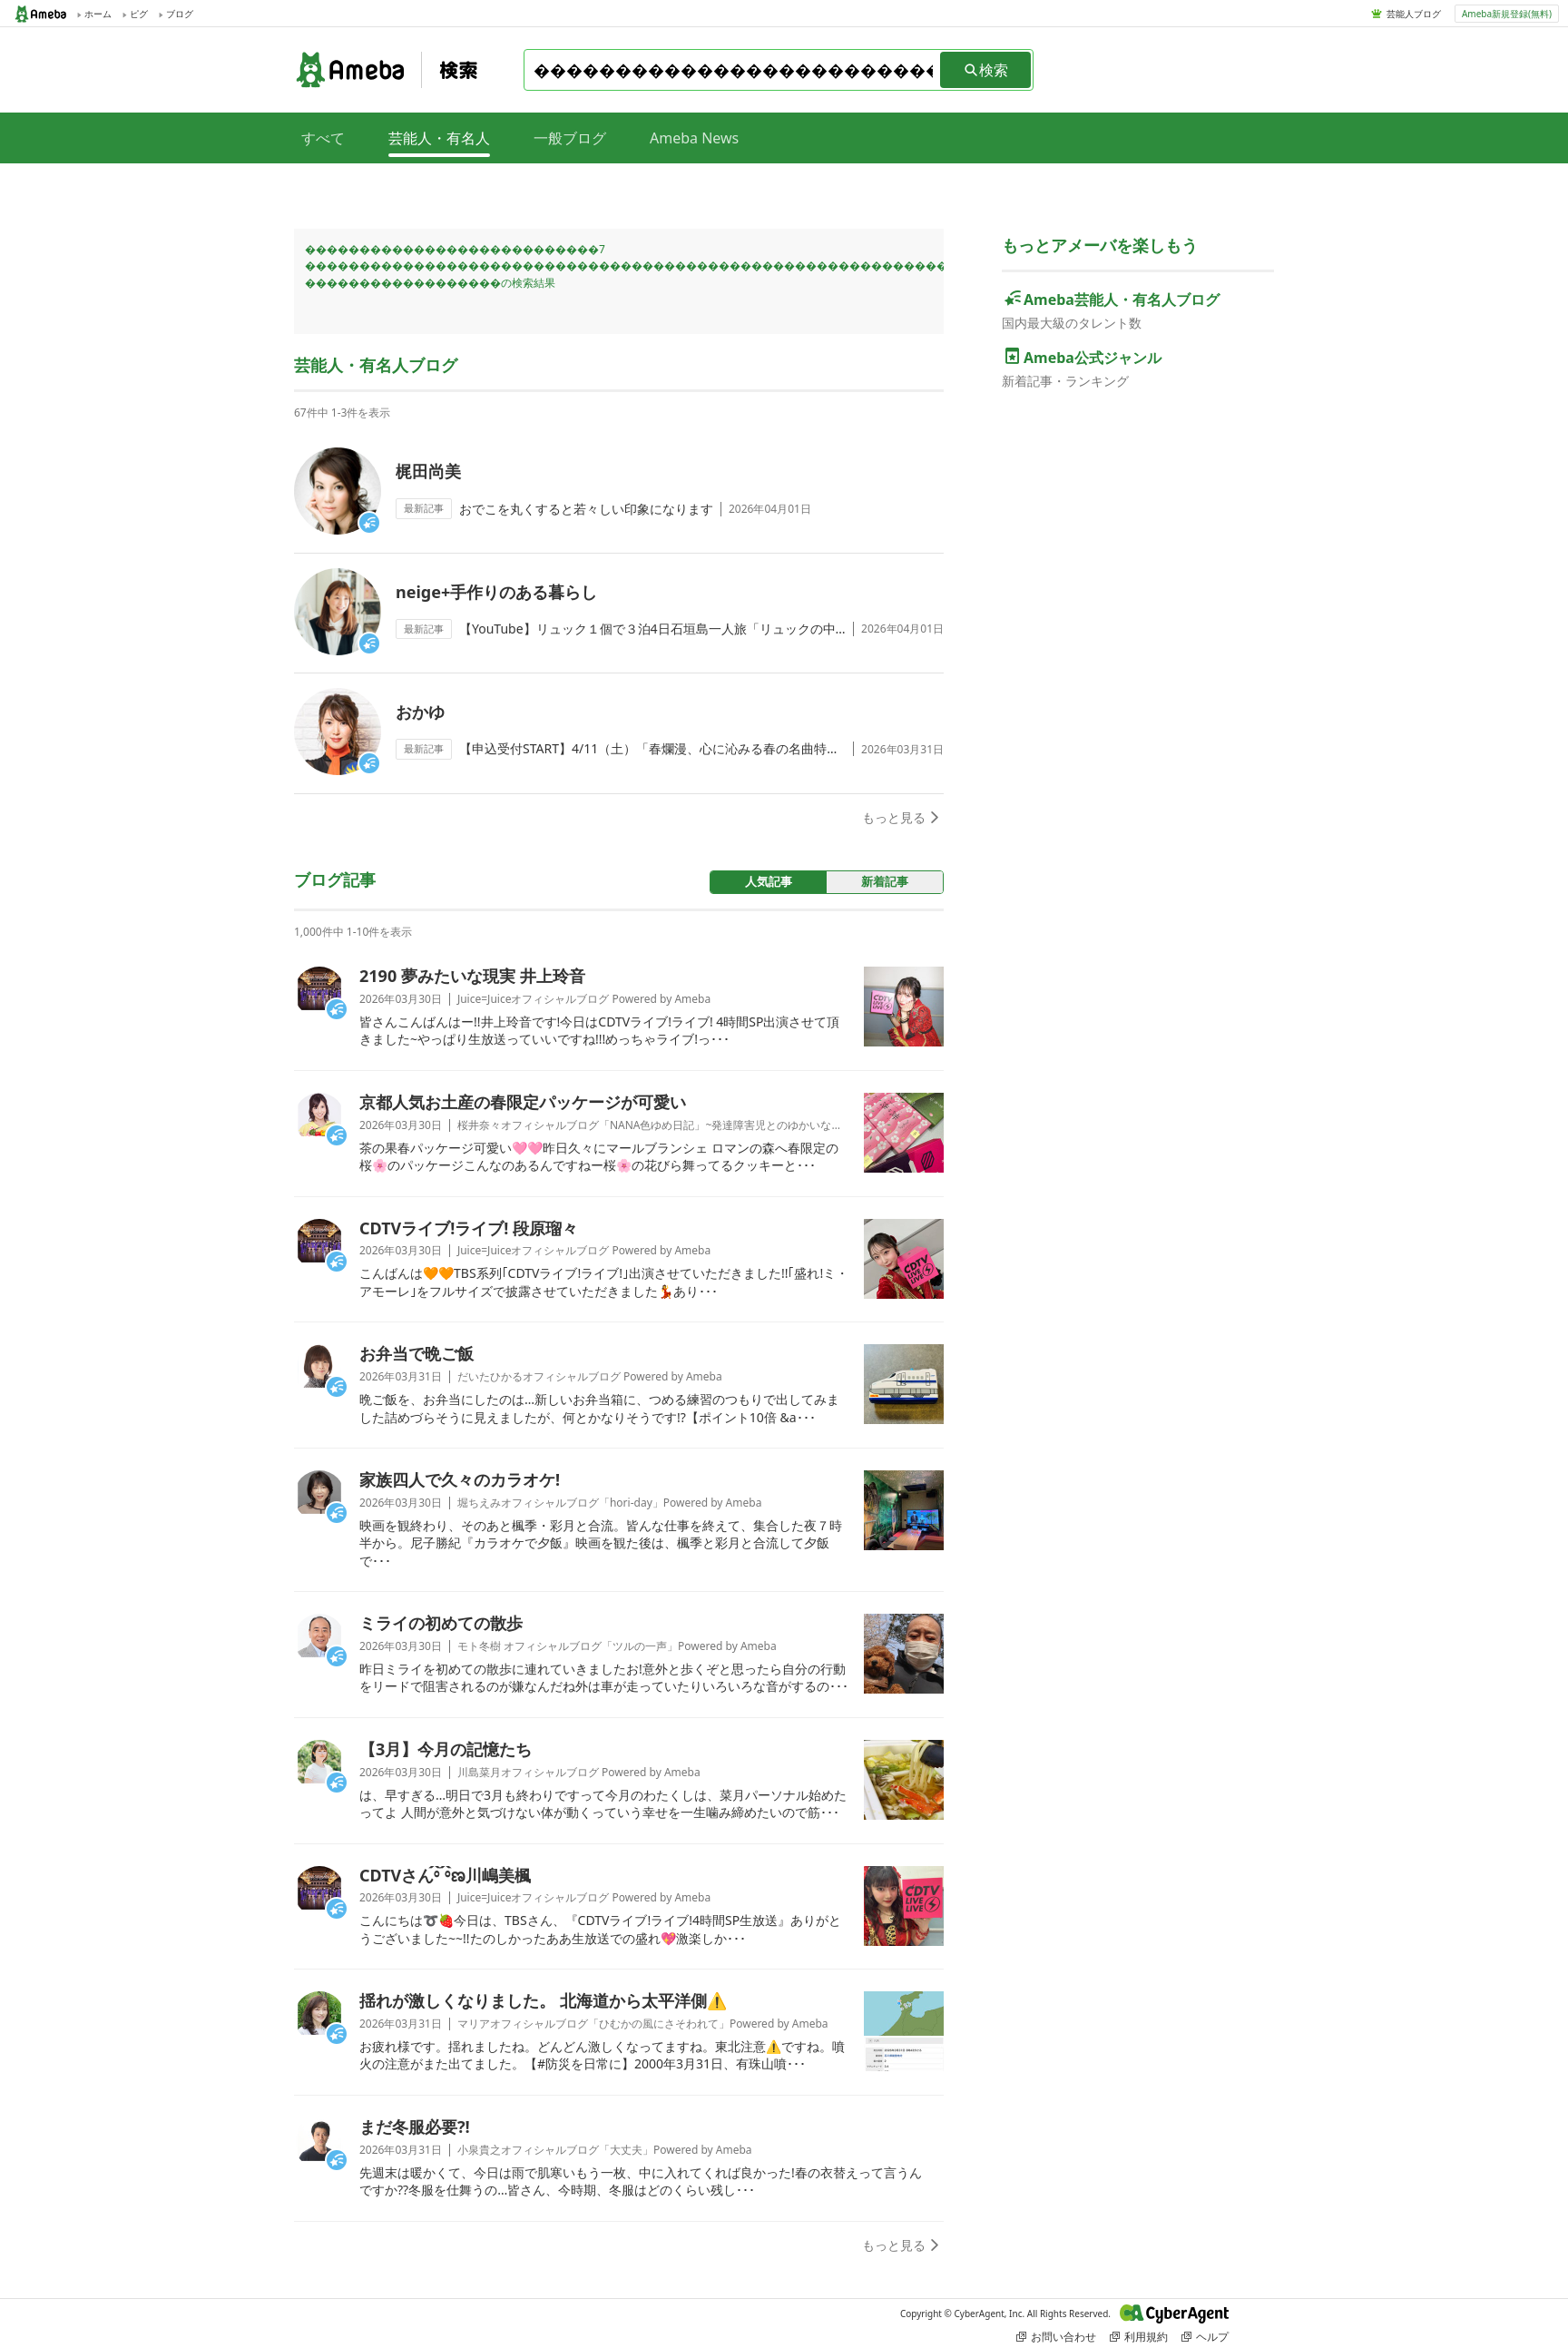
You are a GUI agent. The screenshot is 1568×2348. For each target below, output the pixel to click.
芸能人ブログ (1414, 13)
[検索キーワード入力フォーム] (733, 70)
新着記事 (884, 881)
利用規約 (1139, 2336)
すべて (323, 138)
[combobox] (733, 70)
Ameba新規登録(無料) (1507, 13)
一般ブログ (570, 138)
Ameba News (694, 138)
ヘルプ (1205, 2336)
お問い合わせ (1056, 2336)
